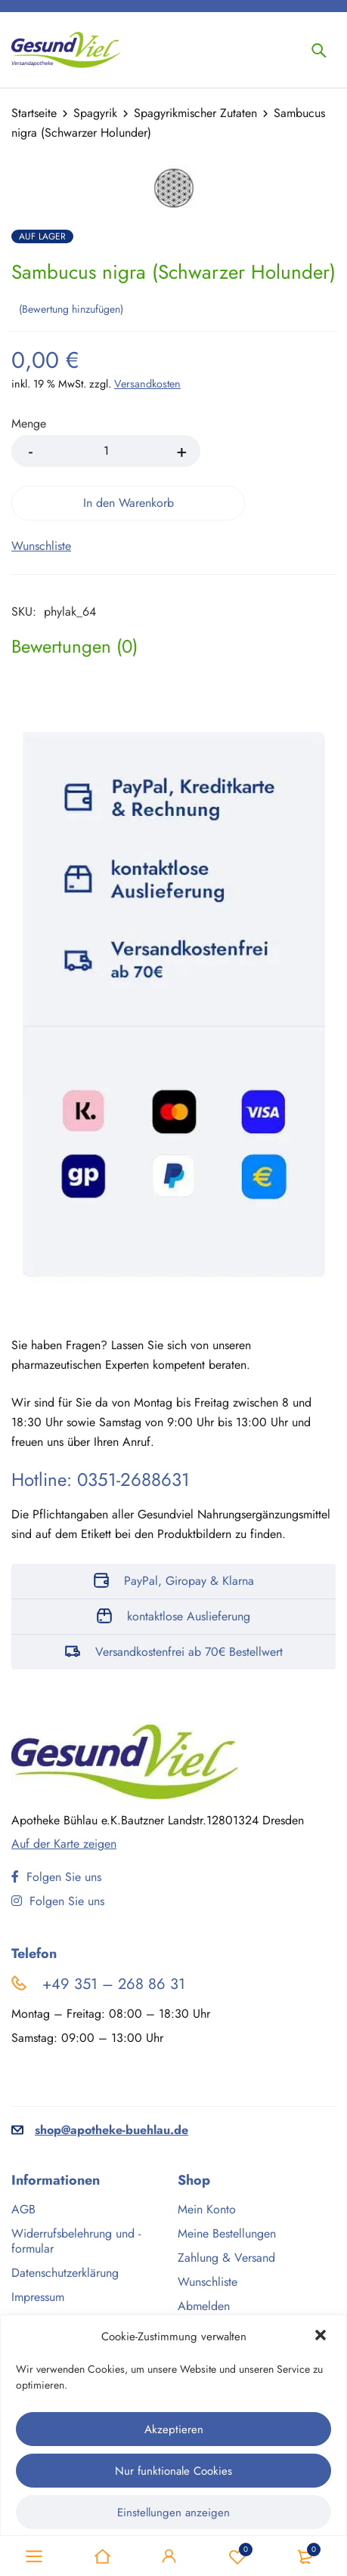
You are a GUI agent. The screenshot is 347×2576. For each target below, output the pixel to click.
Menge (28, 424)
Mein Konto (207, 2209)
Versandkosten (147, 383)
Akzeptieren (173, 2429)
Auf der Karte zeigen (63, 1843)
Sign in (169, 2556)
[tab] (74, 646)
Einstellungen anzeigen (173, 2512)
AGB (23, 2209)
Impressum (37, 2297)
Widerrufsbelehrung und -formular (76, 2241)
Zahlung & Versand (226, 2257)
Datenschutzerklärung (65, 2272)
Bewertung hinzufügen (71, 309)
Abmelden (204, 2306)
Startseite (34, 113)
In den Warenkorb (128, 502)
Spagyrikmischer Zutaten (195, 113)
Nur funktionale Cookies (173, 2471)
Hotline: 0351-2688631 (100, 1479)
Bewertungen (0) (74, 646)
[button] (322, 2336)
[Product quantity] (105, 451)
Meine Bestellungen (227, 2233)
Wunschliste (237, 2556)
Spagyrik (95, 113)
